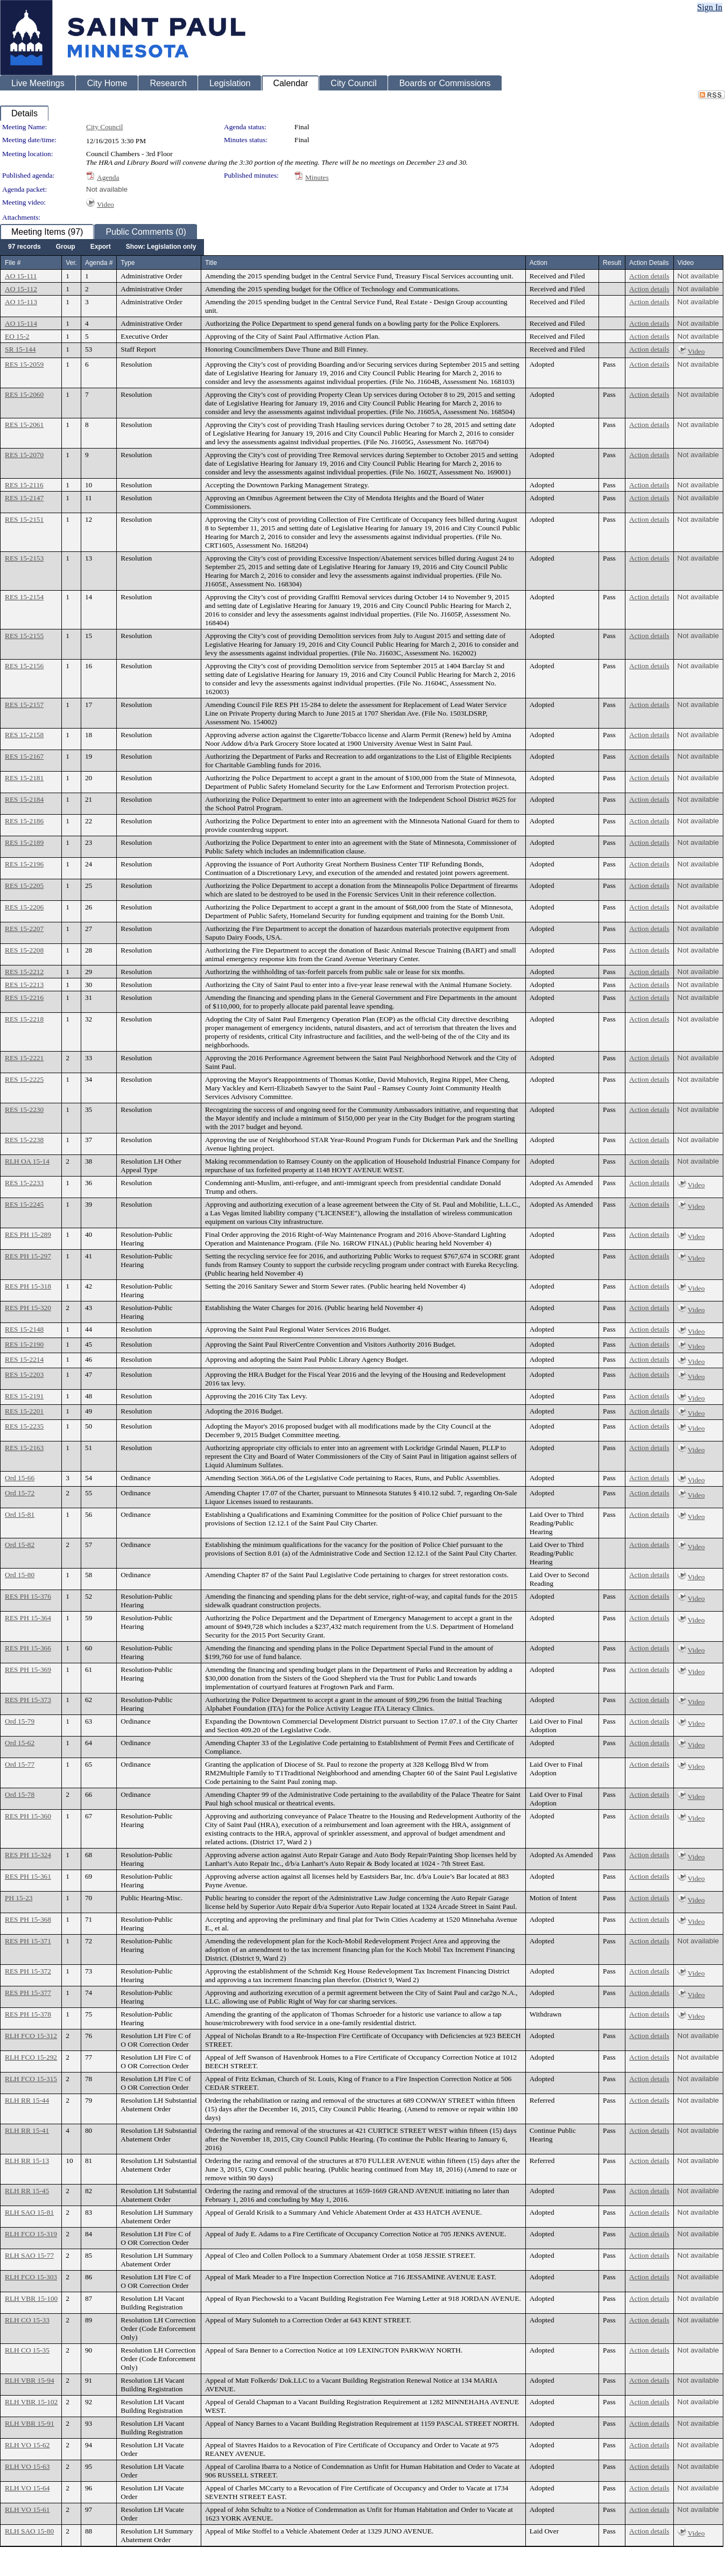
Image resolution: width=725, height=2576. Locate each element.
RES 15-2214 (24, 1359)
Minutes (317, 177)
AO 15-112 (21, 289)
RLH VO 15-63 (27, 2466)
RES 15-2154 (24, 597)
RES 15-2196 (24, 864)
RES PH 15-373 (28, 1700)
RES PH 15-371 (28, 1941)
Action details (649, 276)
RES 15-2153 (24, 558)
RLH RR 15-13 (27, 2161)
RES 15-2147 (24, 498)
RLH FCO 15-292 (31, 2057)
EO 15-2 (17, 336)
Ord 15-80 (19, 1575)
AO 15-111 (21, 276)
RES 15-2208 (24, 950)
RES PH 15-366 (28, 1648)
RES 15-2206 (24, 907)
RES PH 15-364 (28, 1618)
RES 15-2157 (24, 705)
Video (105, 204)
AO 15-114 (21, 323)
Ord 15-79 (19, 1721)
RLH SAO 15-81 (29, 2212)
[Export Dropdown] (100, 247)
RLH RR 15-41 (27, 2130)
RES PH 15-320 (28, 1308)
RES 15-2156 (24, 666)
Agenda (108, 177)
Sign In (709, 7)
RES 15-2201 (24, 1411)
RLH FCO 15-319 (31, 2234)
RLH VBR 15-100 (31, 2298)
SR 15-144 (20, 349)
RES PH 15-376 (28, 1596)
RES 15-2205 (24, 885)
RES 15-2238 (24, 1140)
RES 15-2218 (24, 1019)
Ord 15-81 (19, 1514)
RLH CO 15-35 (27, 2350)
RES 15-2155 (24, 636)
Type (128, 263)
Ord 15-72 (19, 1493)
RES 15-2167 (24, 756)
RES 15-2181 (24, 778)
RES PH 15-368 (28, 1919)
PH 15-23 (18, 1898)
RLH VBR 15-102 (31, 2402)
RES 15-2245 (24, 1204)
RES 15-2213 (24, 985)
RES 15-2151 (24, 519)
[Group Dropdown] (66, 247)
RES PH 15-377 (28, 1993)
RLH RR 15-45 (27, 2191)
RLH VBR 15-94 (29, 2380)
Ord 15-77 (19, 1764)
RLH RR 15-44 (27, 2100)
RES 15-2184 (24, 799)
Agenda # (98, 263)
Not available (107, 189)
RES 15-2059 (24, 364)
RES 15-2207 (24, 929)
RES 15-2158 (24, 735)
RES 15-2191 (24, 1396)
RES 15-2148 (24, 1329)
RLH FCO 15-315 (31, 2079)
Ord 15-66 (19, 1478)
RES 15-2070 (24, 455)
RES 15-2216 (24, 997)
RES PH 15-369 (28, 1669)
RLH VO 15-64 (27, 2488)
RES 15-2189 (24, 842)
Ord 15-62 (19, 1743)
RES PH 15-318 (28, 1286)
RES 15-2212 (24, 972)
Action (538, 263)
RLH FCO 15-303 (31, 2277)
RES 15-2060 (24, 394)
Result (612, 263)
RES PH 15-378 (28, 2014)
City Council (104, 127)
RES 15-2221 (24, 1058)
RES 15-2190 (24, 1344)
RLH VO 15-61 (27, 2509)
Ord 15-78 (19, 1794)
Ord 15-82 (19, 1545)
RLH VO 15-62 (27, 2445)
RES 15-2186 (24, 821)
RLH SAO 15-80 (29, 2531)
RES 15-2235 (24, 1426)
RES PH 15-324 (28, 1855)
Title (211, 263)
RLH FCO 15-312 (31, 2036)
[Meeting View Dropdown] (161, 247)
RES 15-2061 (24, 425)
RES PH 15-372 (28, 1971)
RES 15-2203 (24, 1374)
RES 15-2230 (24, 1109)
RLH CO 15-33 (27, 2320)
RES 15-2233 (24, 1183)
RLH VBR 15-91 (29, 2423)
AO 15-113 (21, 302)
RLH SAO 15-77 (29, 2255)
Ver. (71, 263)
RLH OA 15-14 (27, 1161)
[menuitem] (24, 247)
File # (12, 263)
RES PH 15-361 (28, 1876)
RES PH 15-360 (28, 1816)
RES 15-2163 (24, 1448)
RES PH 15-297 (28, 1256)
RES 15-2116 (24, 485)
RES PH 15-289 (28, 1234)
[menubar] (102, 247)
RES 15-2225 (24, 1079)
